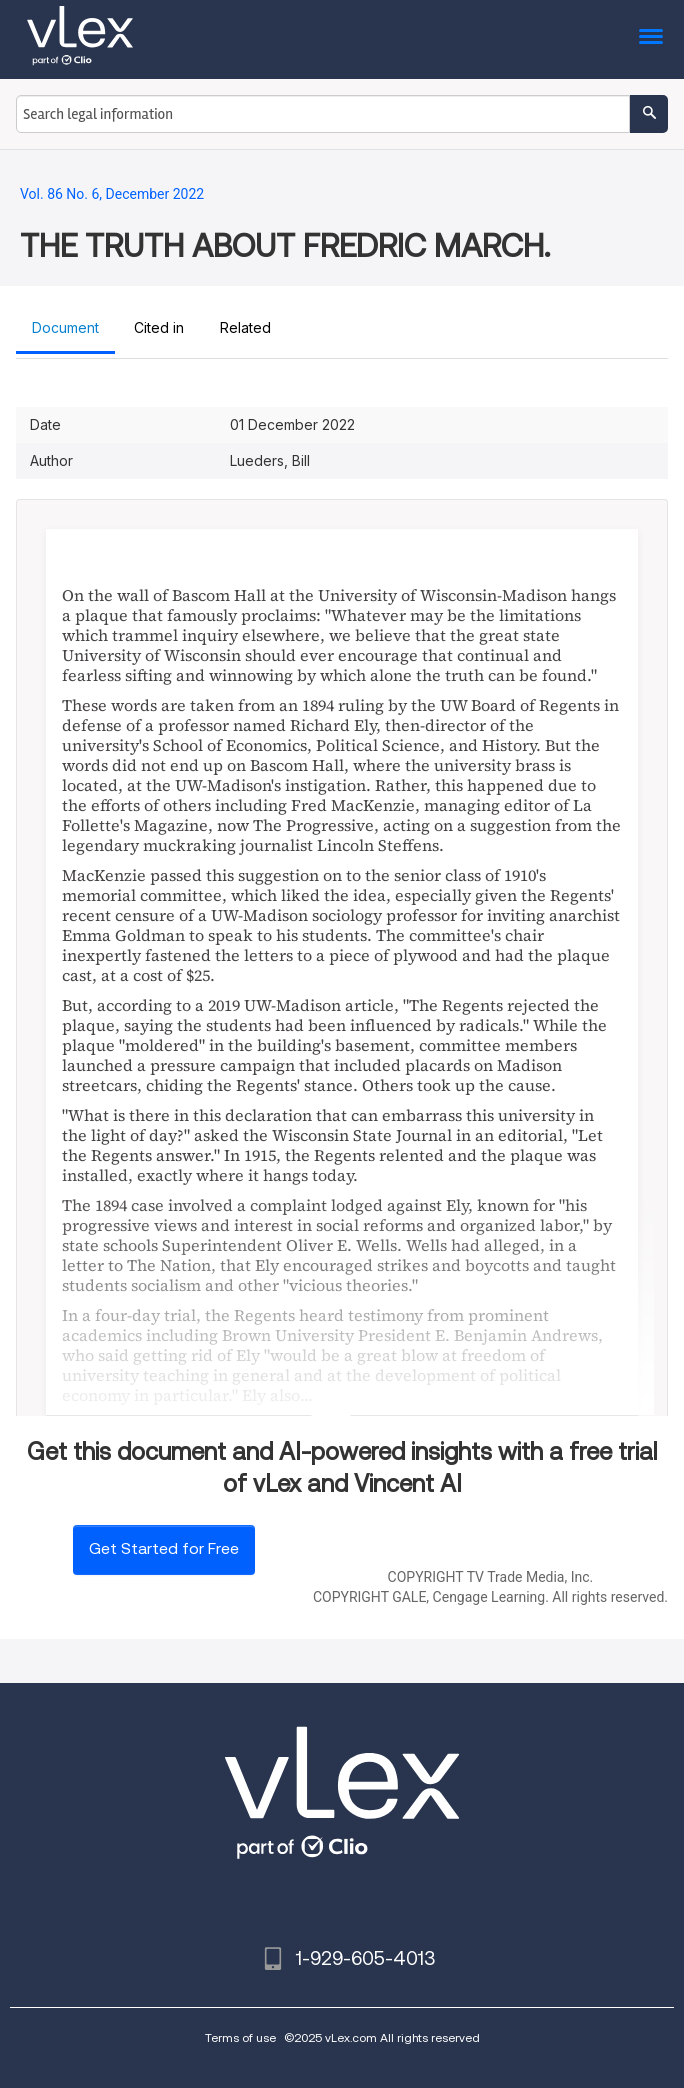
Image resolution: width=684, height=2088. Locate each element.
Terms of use (240, 2037)
